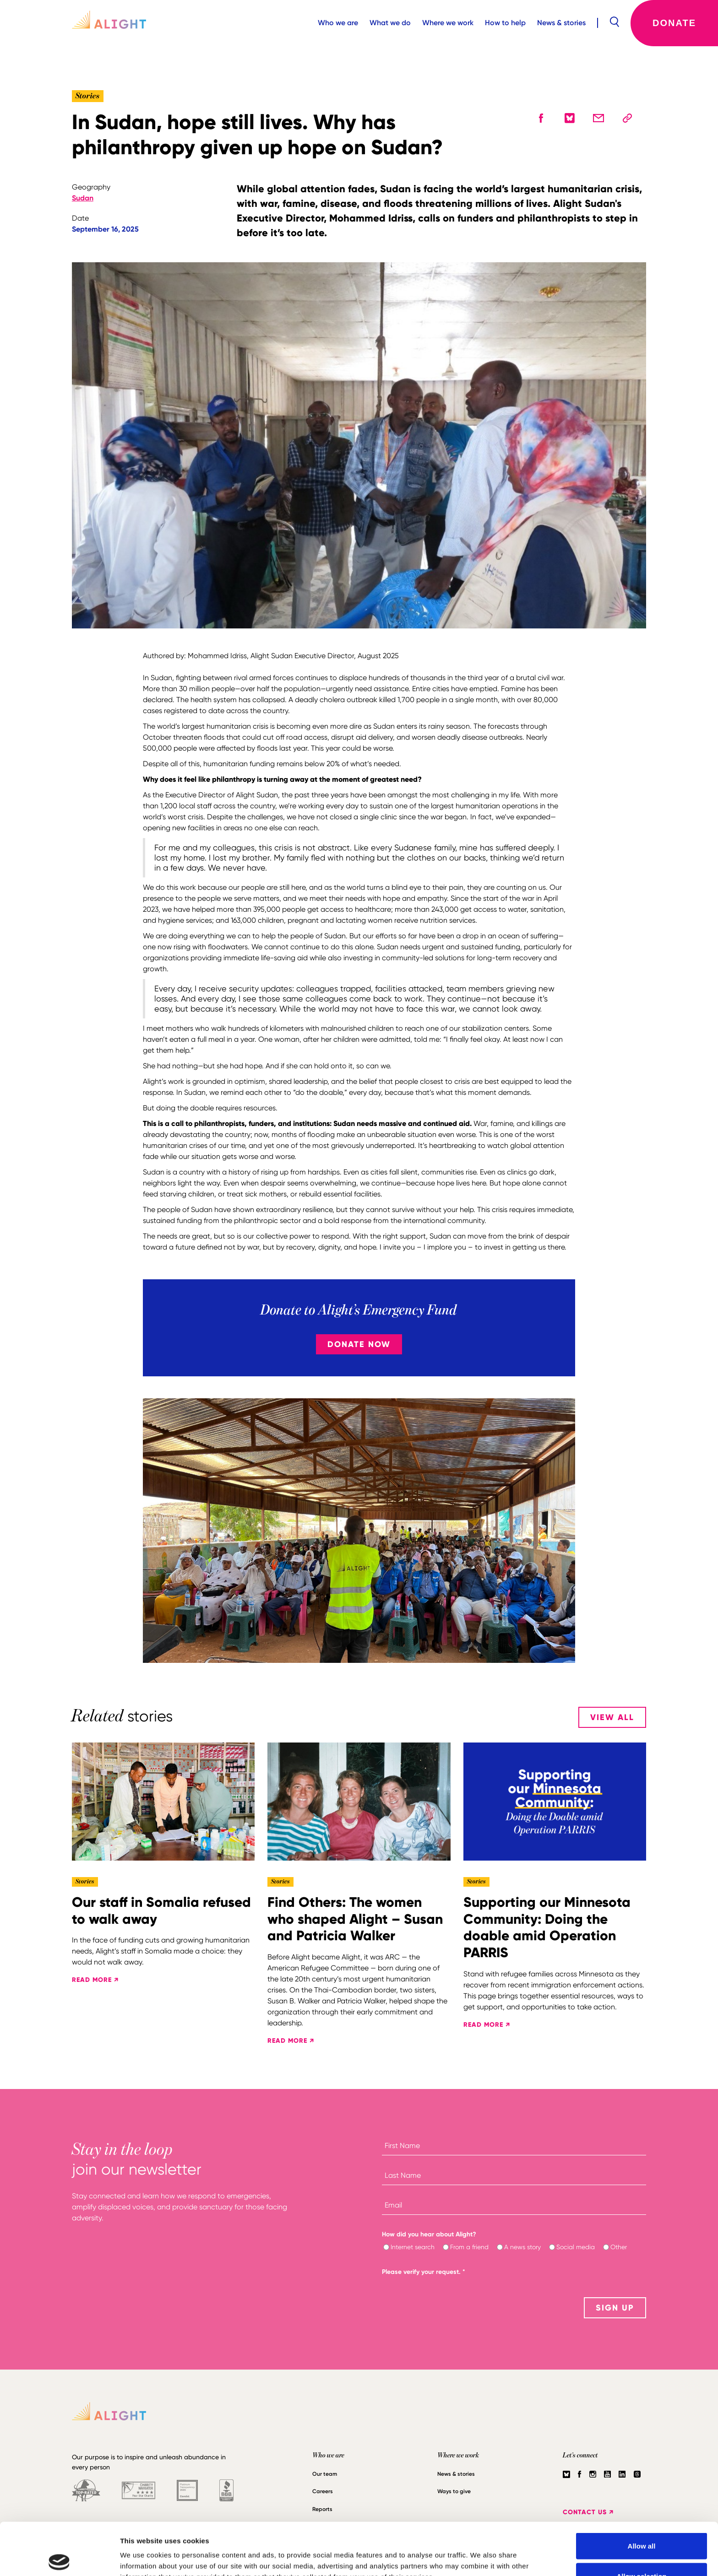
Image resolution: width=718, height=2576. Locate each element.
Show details (480, 2552)
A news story (522, 2247)
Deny (641, 2551)
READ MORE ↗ (95, 1980)
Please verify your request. (423, 2272)
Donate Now (359, 1344)
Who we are (338, 22)
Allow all (642, 2491)
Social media (575, 2247)
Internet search (413, 2247)
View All (612, 1717)
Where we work (447, 22)
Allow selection (641, 2522)
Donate (674, 23)
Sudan (82, 198)
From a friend (469, 2247)
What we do (390, 22)
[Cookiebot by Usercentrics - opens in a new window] (59, 2558)
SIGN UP (615, 2308)
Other (618, 2247)
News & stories (561, 22)
